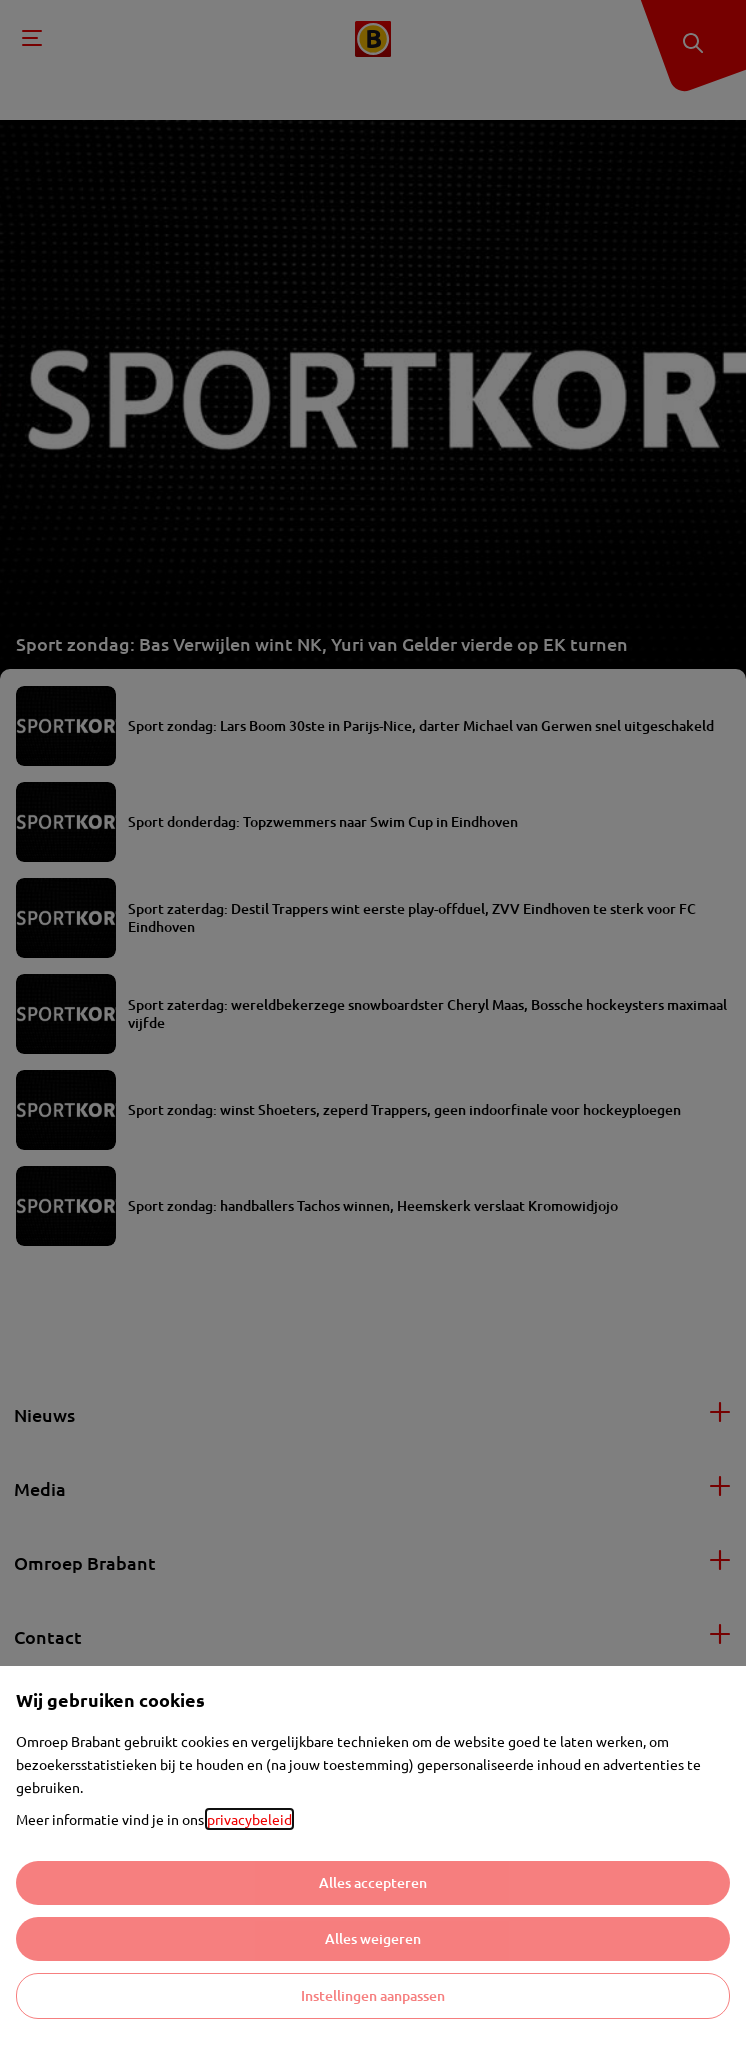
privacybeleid (249, 1819)
